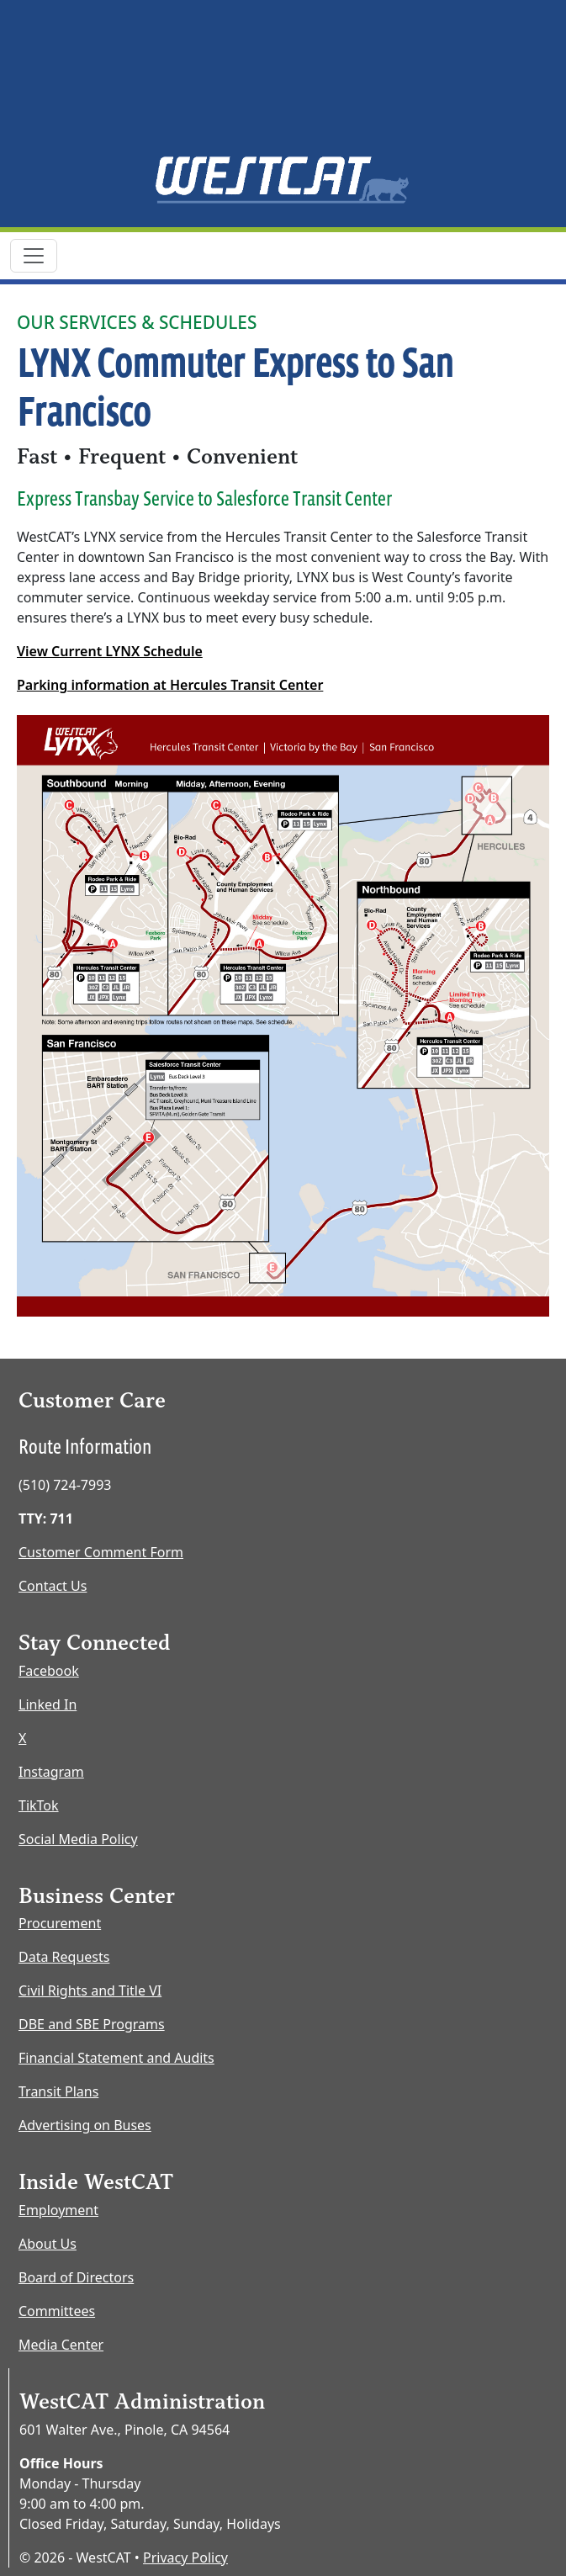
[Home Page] (283, 178)
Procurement (60, 1923)
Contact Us (53, 1586)
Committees (57, 2311)
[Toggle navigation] (33, 256)
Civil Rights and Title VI (90, 1990)
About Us (48, 2243)
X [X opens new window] (22, 1738)
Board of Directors (76, 2277)
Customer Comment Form (101, 1552)
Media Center (61, 2344)
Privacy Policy (185, 2557)
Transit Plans (58, 2091)
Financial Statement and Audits (116, 2058)
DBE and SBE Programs (92, 2024)
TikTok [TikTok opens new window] (39, 1805)
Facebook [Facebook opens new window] (49, 1671)
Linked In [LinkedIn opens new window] (48, 1704)
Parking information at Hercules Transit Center (170, 685)
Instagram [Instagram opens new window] (51, 1771)
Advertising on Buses (85, 2125)
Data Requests (64, 1957)
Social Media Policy (78, 1839)
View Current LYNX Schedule (110, 651)
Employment (58, 2210)
